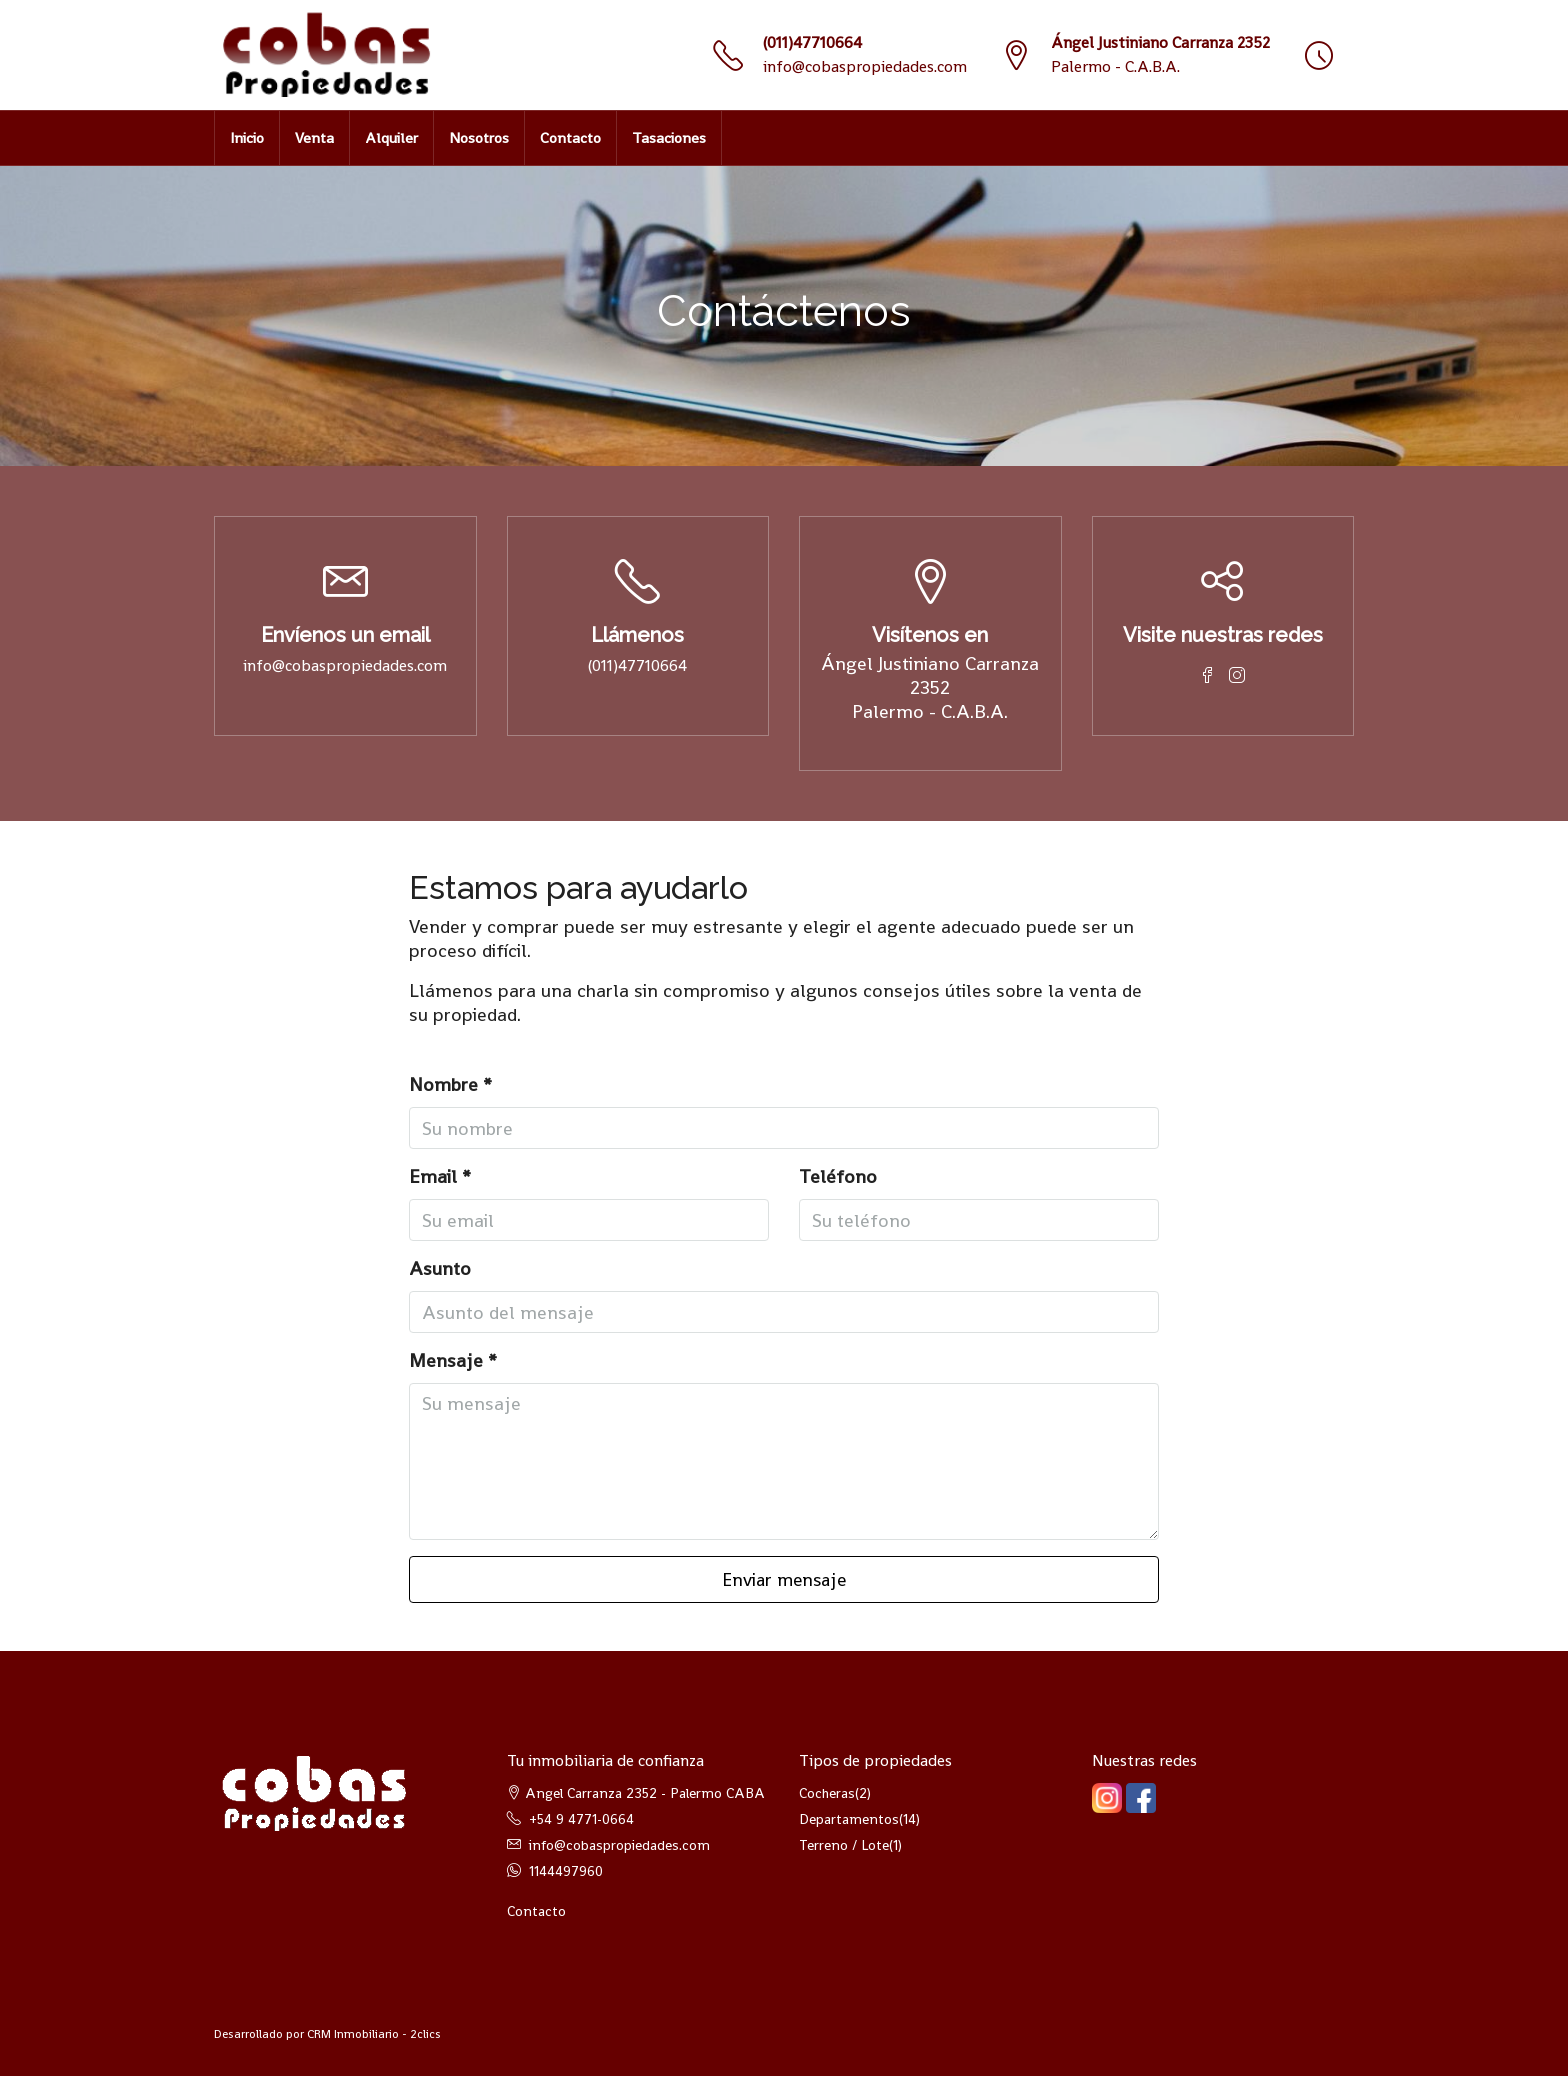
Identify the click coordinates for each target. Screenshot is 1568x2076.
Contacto (570, 137)
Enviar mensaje (784, 1579)
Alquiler (391, 137)
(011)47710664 (812, 42)
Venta (314, 137)
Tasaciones (669, 137)
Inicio (247, 137)
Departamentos (849, 1819)
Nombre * (450, 1085)
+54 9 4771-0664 (581, 1819)
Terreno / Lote (844, 1845)
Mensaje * (453, 1361)
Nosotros (479, 137)
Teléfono (838, 1177)
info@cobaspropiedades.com (865, 66)
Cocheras (827, 1793)
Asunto (440, 1269)
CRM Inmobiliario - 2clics (374, 2034)
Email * (440, 1177)
